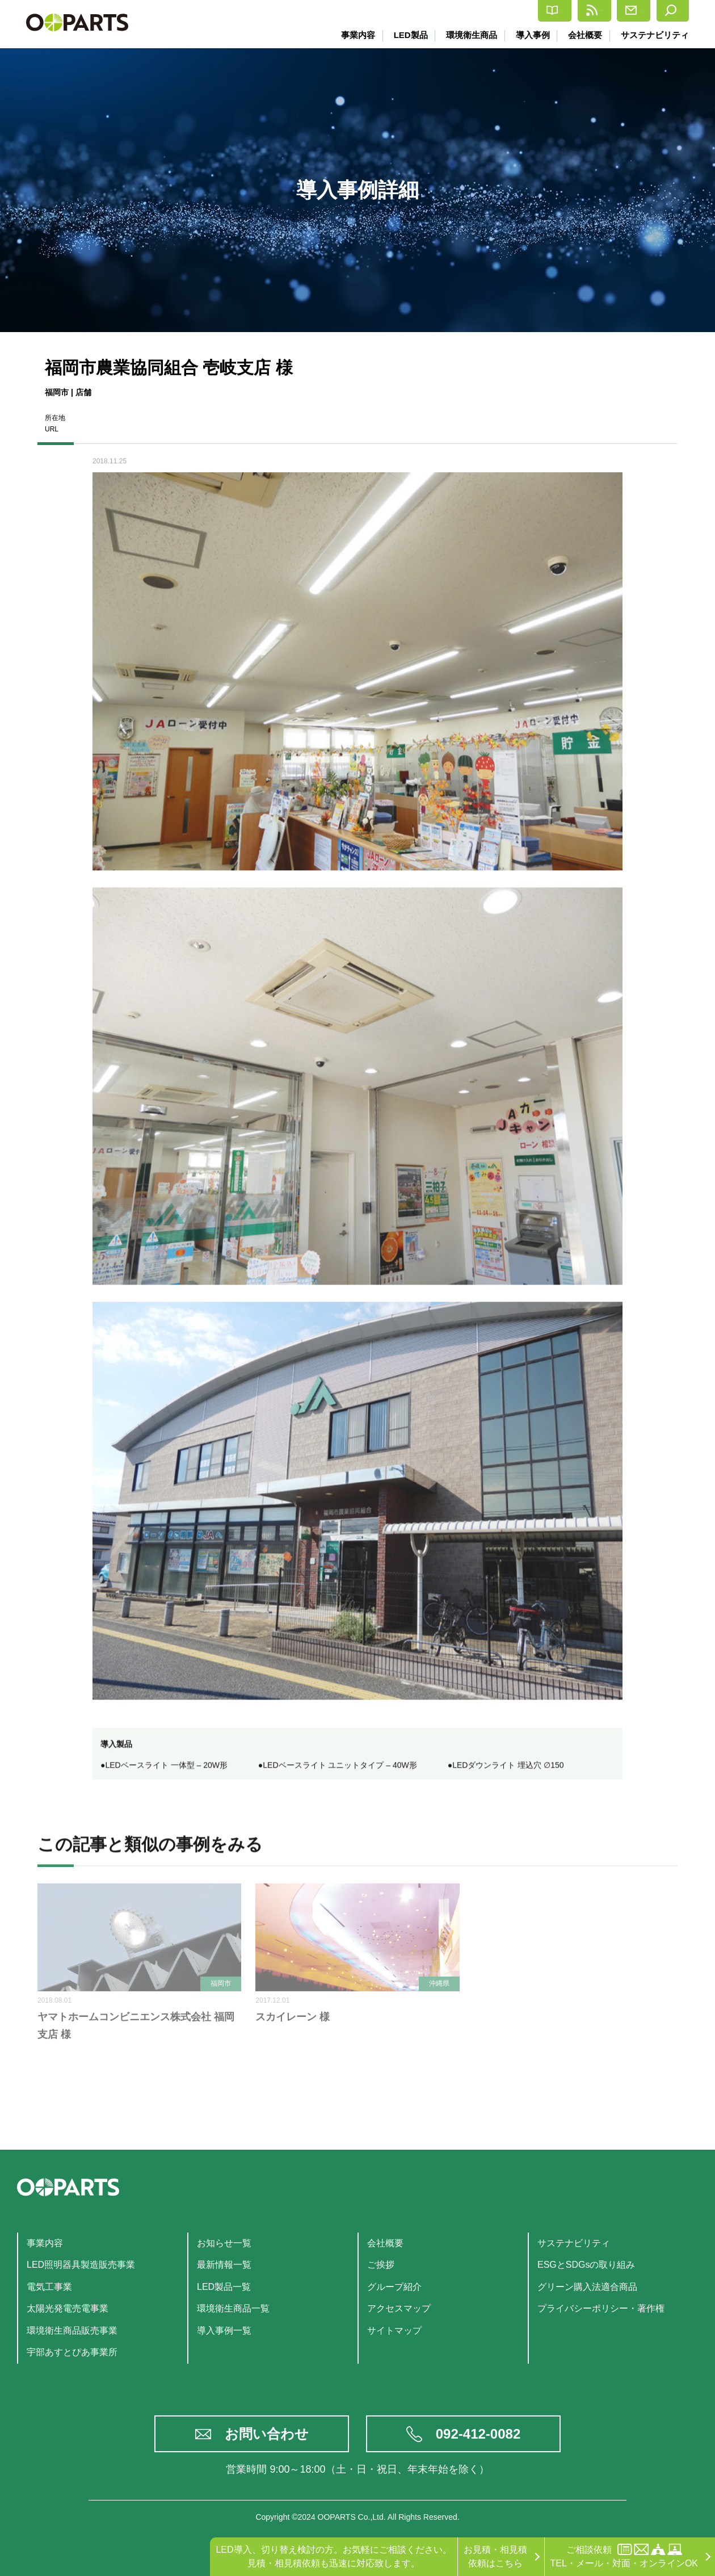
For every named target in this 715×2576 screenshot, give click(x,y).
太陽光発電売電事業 (67, 2308)
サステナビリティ (655, 35)
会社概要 (584, 35)
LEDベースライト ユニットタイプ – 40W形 (340, 1768)
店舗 (83, 392)
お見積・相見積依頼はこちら (495, 2556)
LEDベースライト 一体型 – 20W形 (166, 1768)
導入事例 (531, 35)
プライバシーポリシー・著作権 (600, 2308)
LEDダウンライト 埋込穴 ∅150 (507, 1768)
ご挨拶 (380, 2264)
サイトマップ (394, 2330)
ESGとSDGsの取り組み (586, 2264)
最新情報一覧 (224, 2264)
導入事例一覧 (224, 2330)
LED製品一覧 (224, 2287)
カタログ (464, 11)
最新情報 (534, 10)
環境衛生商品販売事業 (72, 2330)
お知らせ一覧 (224, 2243)
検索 (665, 10)
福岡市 (57, 392)
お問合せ (603, 10)
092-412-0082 (478, 2433)
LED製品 (407, 35)
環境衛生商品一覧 (233, 2308)
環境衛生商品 (469, 35)
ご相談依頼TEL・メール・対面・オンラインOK (624, 2556)
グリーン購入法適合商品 (587, 2287)
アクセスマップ (399, 2308)
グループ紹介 (394, 2287)
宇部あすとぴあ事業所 (72, 2352)
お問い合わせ (267, 2433)
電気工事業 (49, 2287)
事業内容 (355, 35)
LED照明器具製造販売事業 (81, 2264)
